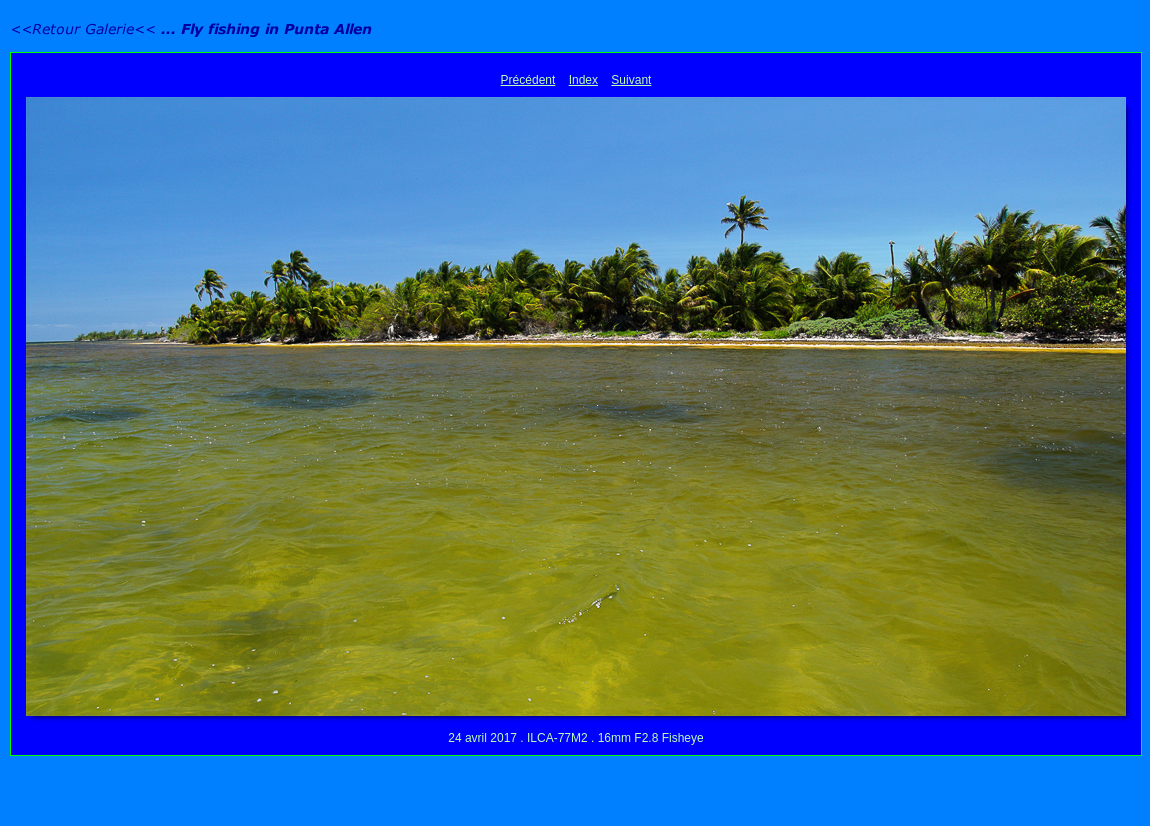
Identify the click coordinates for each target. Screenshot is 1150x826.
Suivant (631, 80)
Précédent (528, 80)
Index (583, 80)
